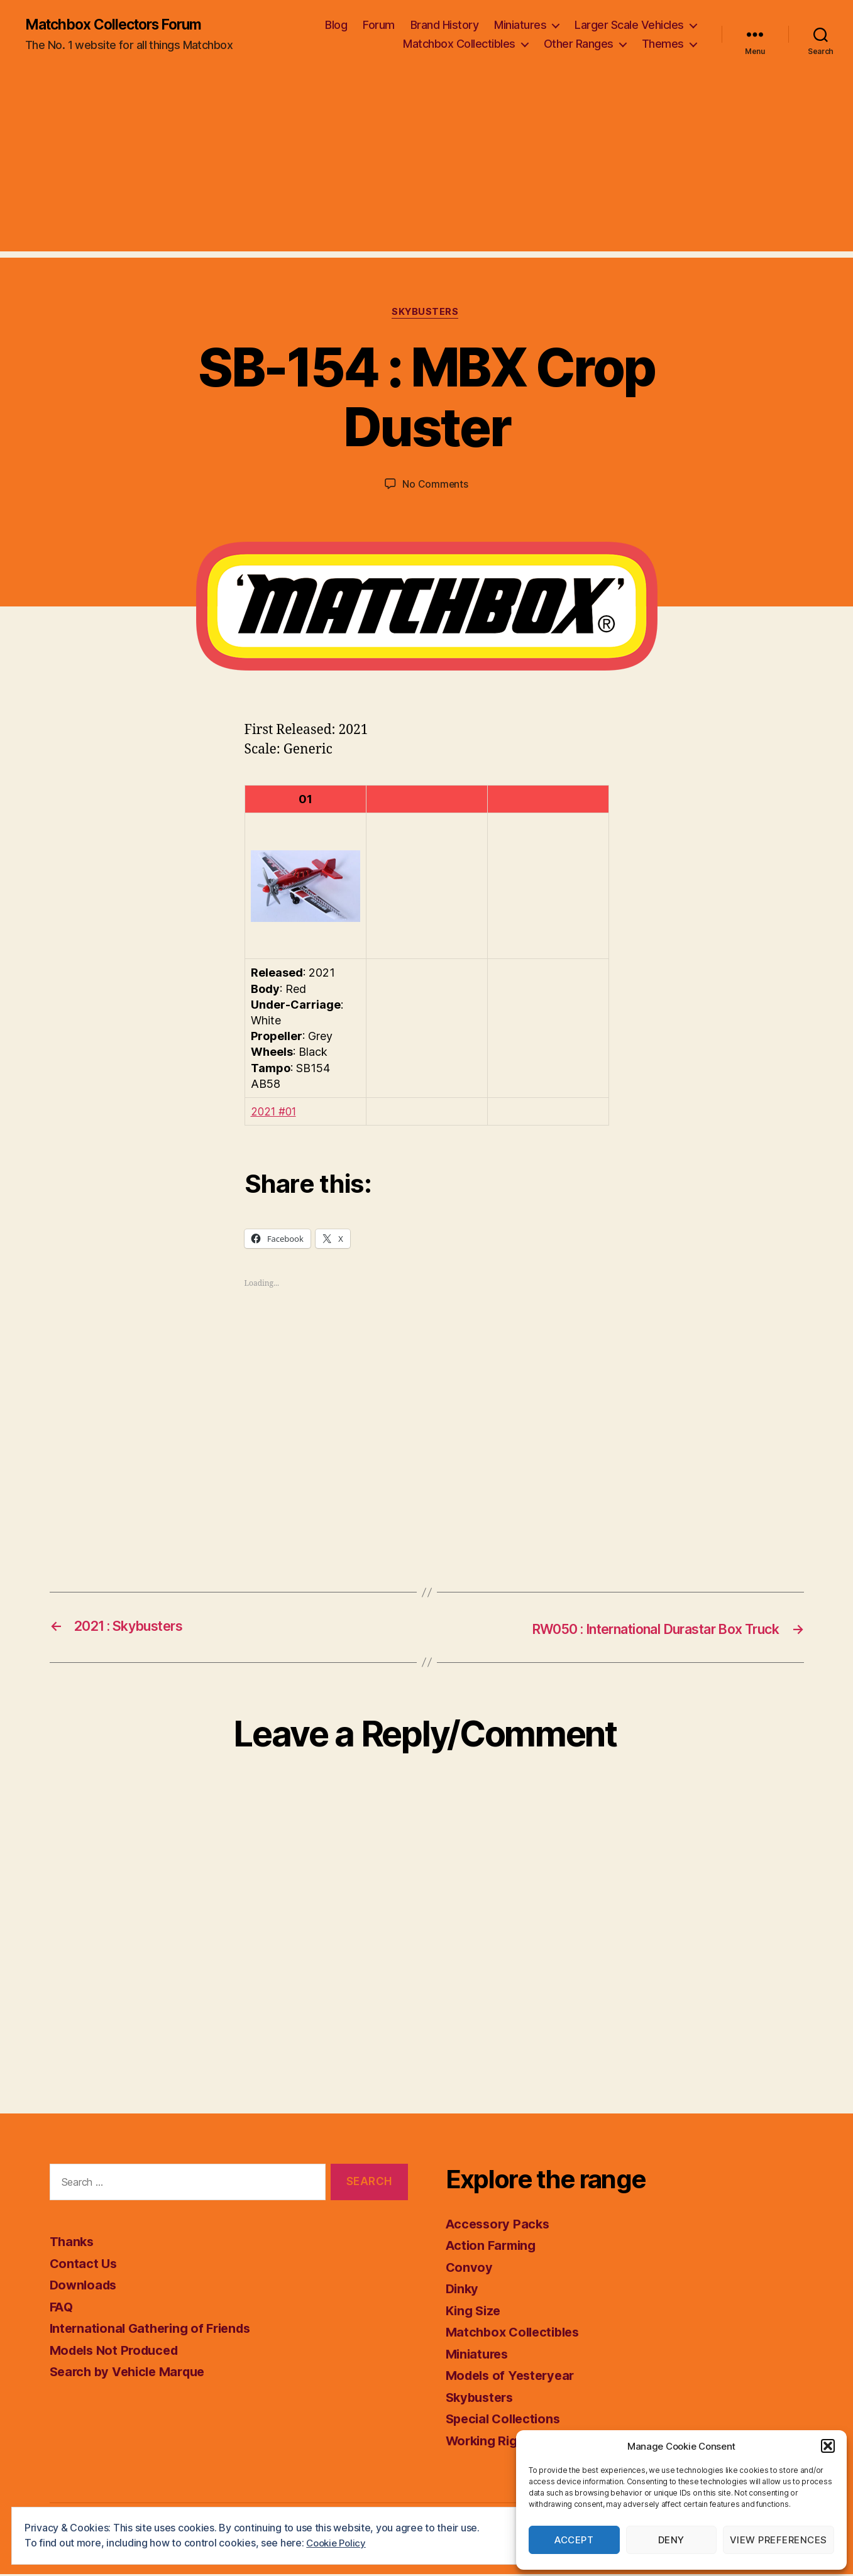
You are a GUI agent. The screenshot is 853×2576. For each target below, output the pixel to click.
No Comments (435, 486)
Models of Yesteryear (514, 2377)
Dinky (463, 2290)
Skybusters (427, 314)
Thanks (73, 2243)
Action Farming (493, 2247)
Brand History (444, 25)
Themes (663, 44)
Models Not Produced (118, 2351)
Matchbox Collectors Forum (120, 25)
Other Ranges (579, 44)
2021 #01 (275, 1114)
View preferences (778, 2540)
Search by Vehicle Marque (133, 2373)
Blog (336, 25)
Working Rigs (488, 2442)
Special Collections (506, 2420)
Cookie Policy (338, 2542)
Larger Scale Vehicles (629, 25)
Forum (379, 25)
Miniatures (520, 25)
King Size (475, 2312)
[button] (828, 2446)
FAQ (62, 2308)
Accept (573, 2540)
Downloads (85, 2286)
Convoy (469, 2268)
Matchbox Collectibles (459, 44)
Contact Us (84, 2264)
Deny (671, 2540)
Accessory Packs (500, 2225)
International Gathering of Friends (155, 2330)
